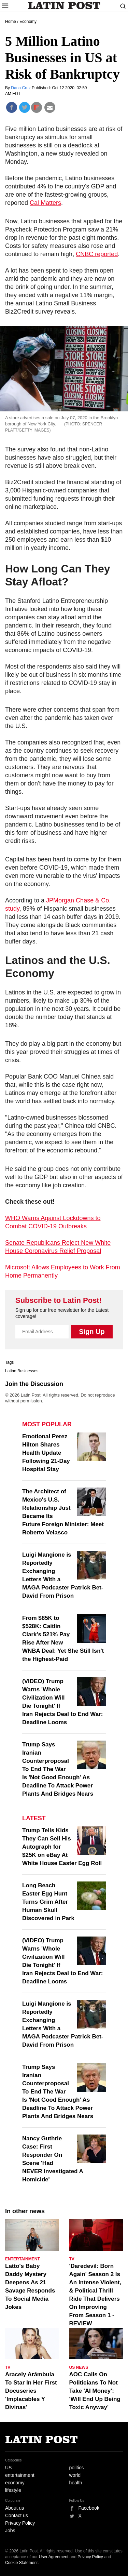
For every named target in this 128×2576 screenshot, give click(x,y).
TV (71, 2259)
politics (76, 2467)
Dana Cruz (21, 87)
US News (78, 2367)
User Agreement (54, 2556)
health (75, 2482)
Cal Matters (45, 202)
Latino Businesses (21, 1371)
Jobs (10, 2530)
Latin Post (64, 5)
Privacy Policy (20, 2523)
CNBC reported (97, 254)
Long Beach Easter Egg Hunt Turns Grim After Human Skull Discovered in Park (48, 1901)
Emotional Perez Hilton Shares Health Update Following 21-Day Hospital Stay (46, 1452)
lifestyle (13, 2490)
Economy (28, 21)
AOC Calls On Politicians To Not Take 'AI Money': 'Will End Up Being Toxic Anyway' (94, 2390)
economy (15, 2482)
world (75, 2475)
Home (10, 21)
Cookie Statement (21, 2562)
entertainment (19, 2475)
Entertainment (22, 2259)
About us (14, 2508)
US (8, 2467)
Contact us (16, 2515)
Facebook (89, 2508)
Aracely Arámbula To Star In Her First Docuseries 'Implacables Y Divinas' (31, 2390)
